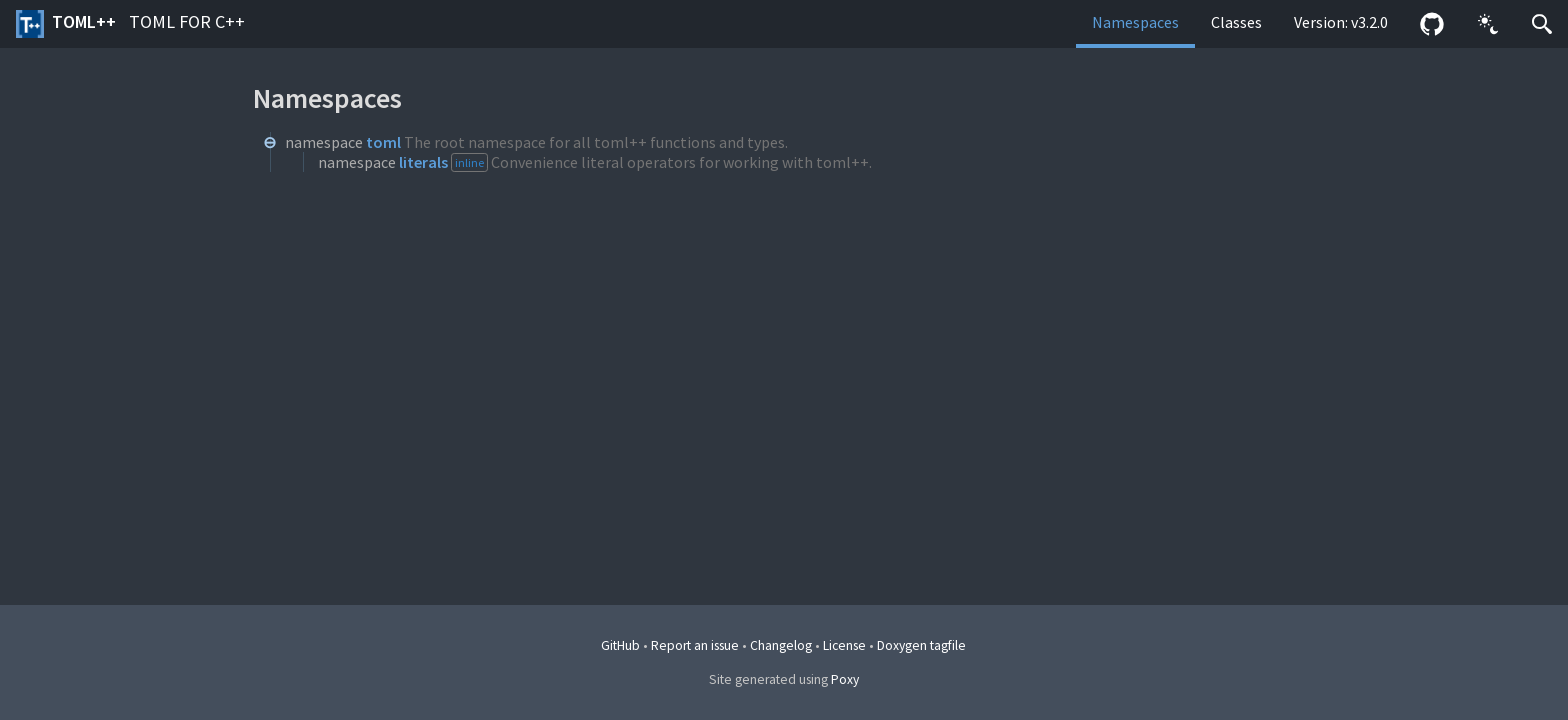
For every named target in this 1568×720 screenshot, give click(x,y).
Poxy (845, 679)
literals (423, 162)
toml (383, 142)
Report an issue (695, 645)
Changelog (781, 645)
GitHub (620, 645)
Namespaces (1135, 22)
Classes (1236, 22)
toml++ (130, 24)
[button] (1488, 24)
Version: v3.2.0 (1341, 22)
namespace (324, 142)
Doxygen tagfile (921, 645)
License (844, 645)
